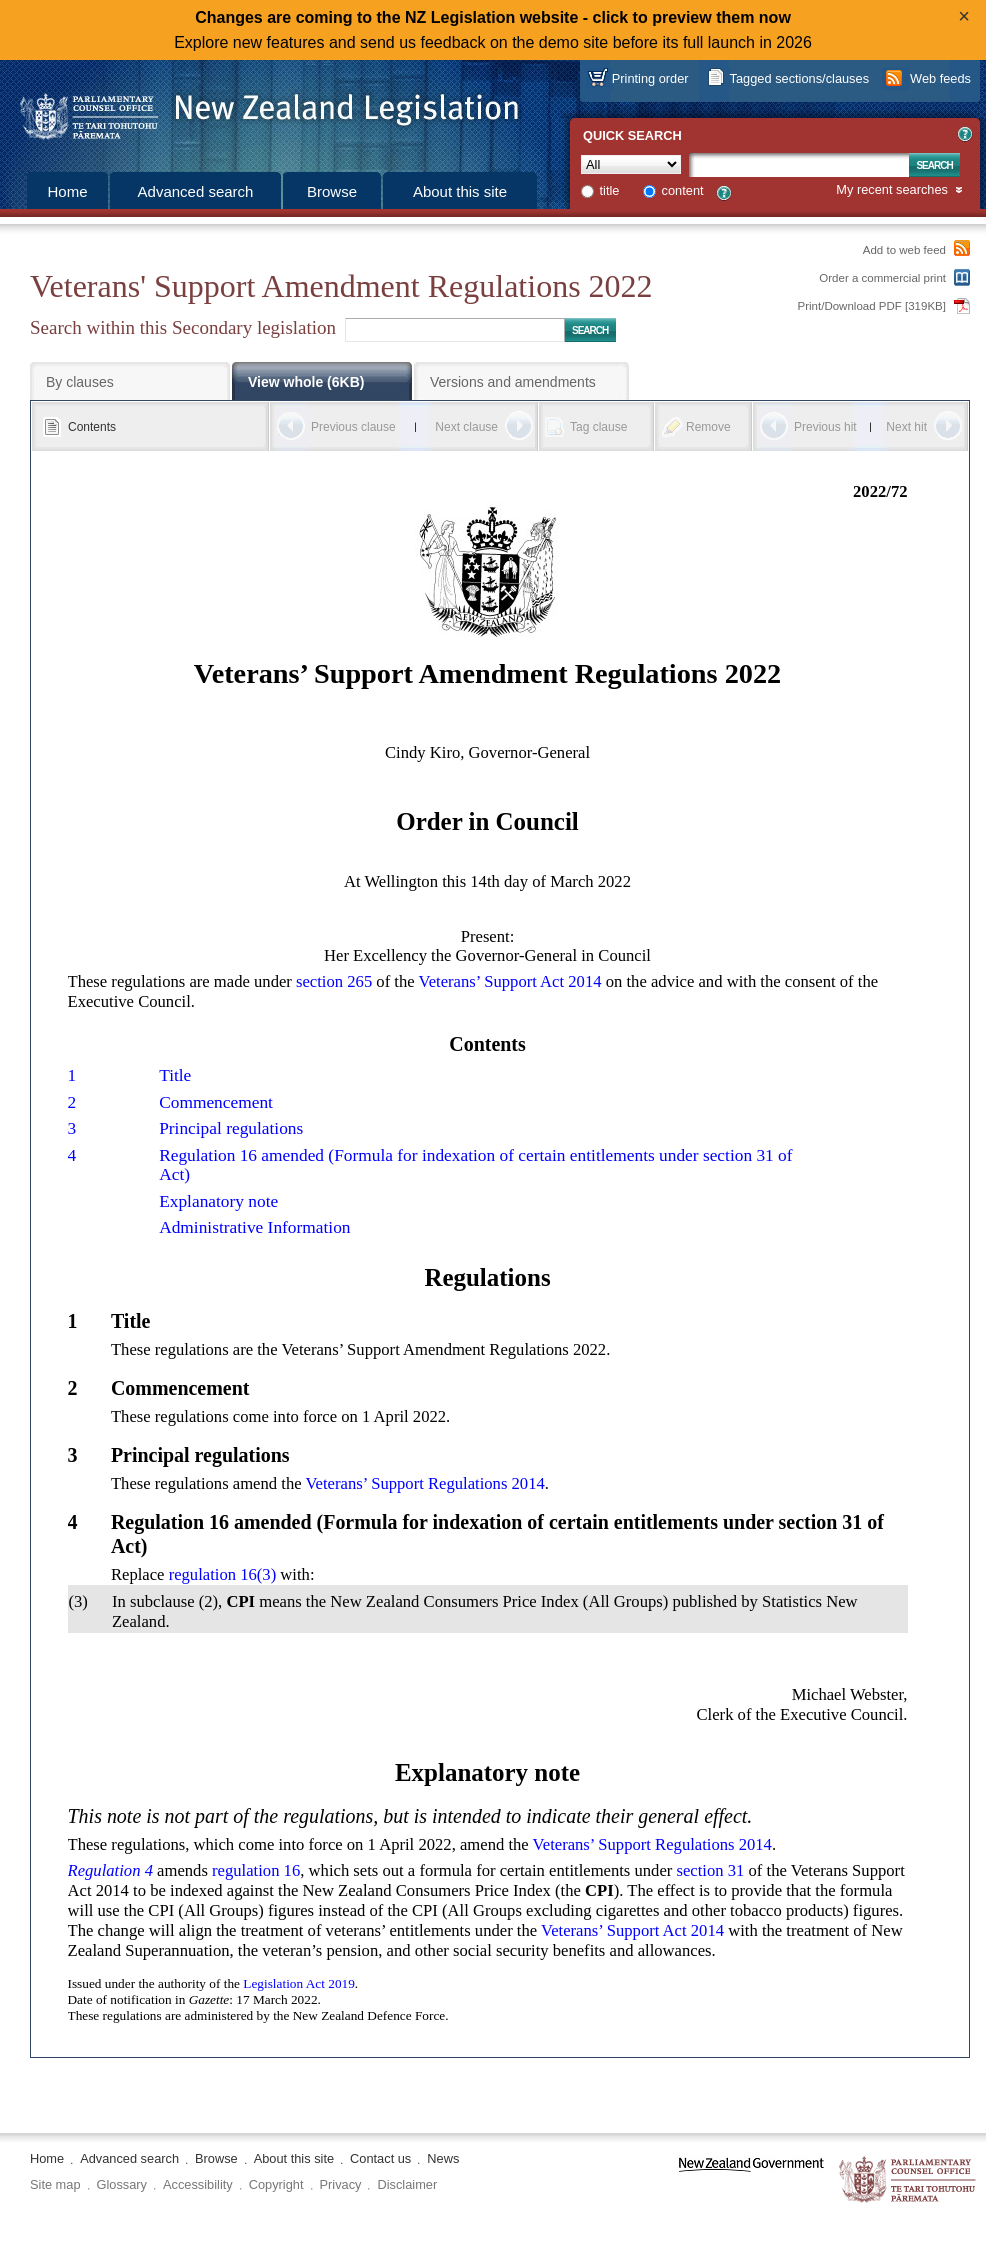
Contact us (380, 2158)
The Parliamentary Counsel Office (908, 2180)
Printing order (650, 78)
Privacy (341, 2184)
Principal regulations (231, 1128)
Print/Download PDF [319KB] (872, 306)
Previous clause (353, 427)
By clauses (80, 382)
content (683, 190)
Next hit (906, 427)
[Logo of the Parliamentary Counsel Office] (260, 110)
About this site (460, 191)
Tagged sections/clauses (799, 78)
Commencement (216, 1102)
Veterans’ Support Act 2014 (510, 981)
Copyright (276, 2184)
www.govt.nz (751, 2180)
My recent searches (892, 190)
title (610, 190)
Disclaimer (407, 2184)
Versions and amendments (513, 382)
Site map (55, 2184)
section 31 (711, 1870)
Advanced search (196, 191)
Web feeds (940, 78)
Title (175, 1075)
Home (67, 191)
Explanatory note (218, 1201)
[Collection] (631, 164)
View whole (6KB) (306, 382)
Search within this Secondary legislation (183, 327)
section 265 (334, 981)
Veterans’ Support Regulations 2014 (424, 1483)
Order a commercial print (882, 278)
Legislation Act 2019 (299, 1983)
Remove (708, 427)
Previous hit (825, 427)
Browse (332, 191)
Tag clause (598, 427)
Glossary (122, 2184)
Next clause (466, 427)
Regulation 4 (110, 1870)
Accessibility (198, 2184)
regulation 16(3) (223, 1574)
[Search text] (799, 165)
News (443, 2158)
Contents (92, 427)
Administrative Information (254, 1227)
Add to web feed (904, 250)
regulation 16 (256, 1870)
